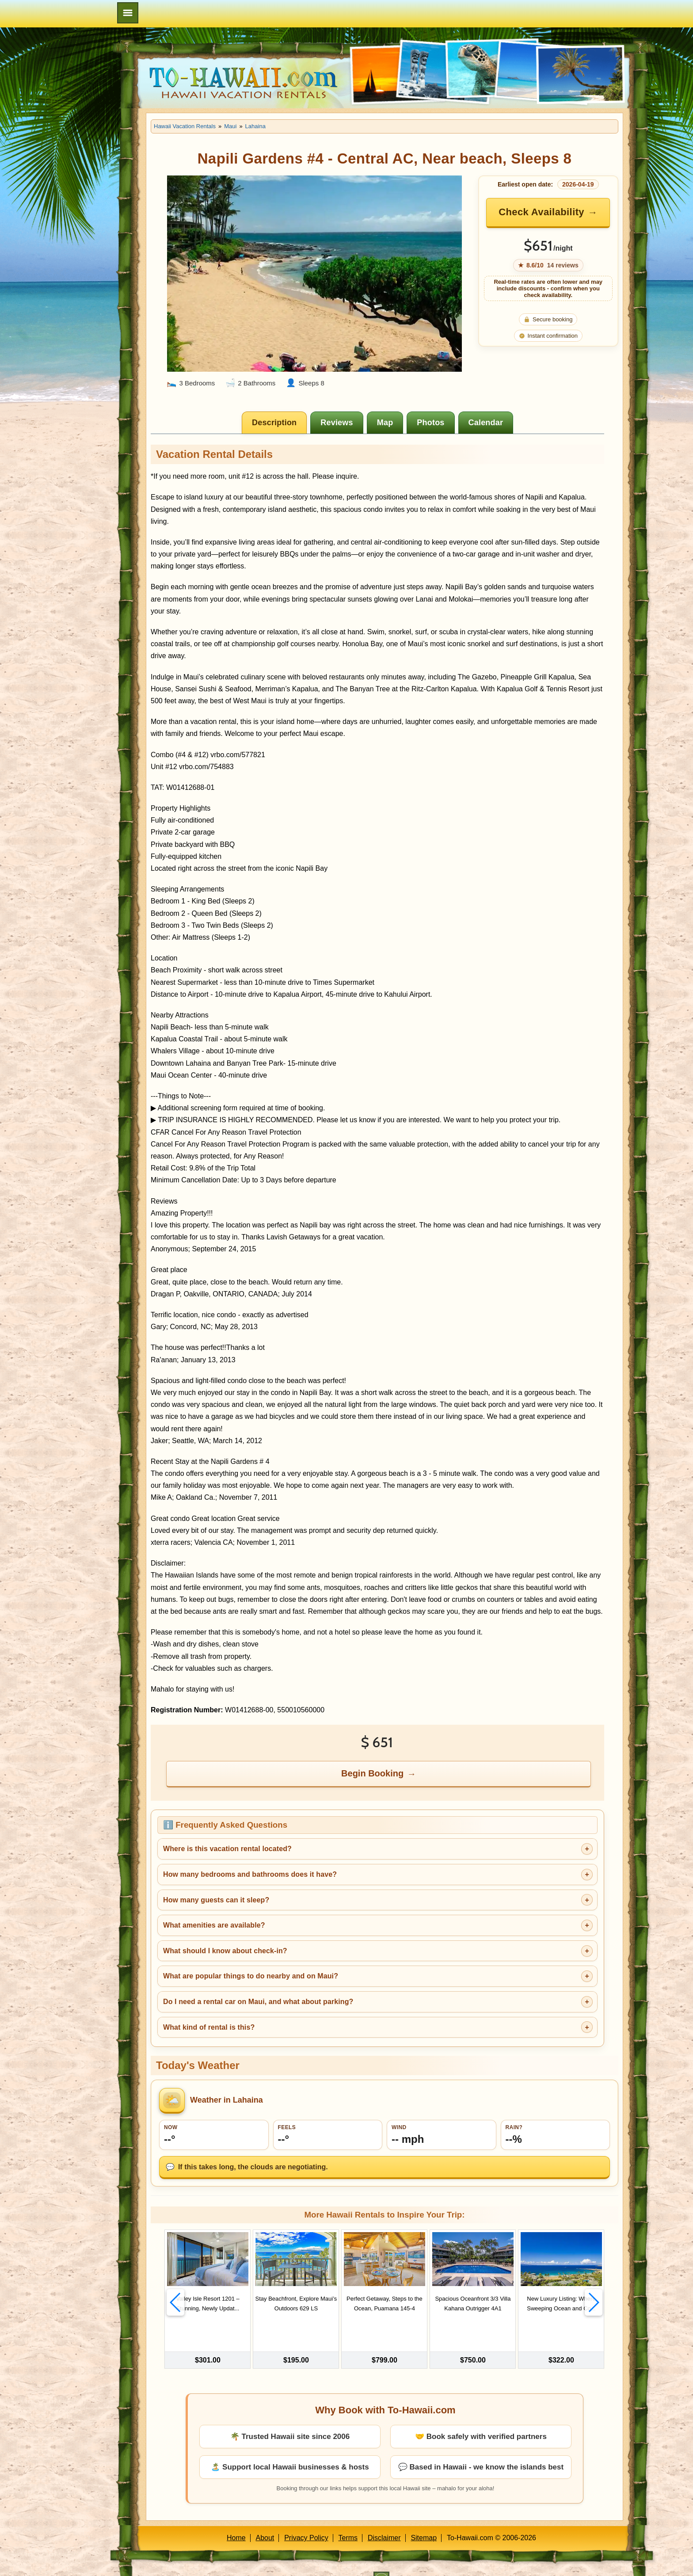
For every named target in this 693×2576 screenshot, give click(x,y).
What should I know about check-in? (225, 1951)
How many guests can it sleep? (216, 1900)
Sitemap (424, 2520)
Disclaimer (384, 2520)
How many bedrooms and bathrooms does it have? (250, 1874)
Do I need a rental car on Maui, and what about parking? (258, 2001)
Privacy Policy (306, 2520)
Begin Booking (372, 1773)
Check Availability (541, 211)
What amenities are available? (214, 1925)
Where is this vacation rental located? (227, 1848)
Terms (348, 2520)
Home (236, 2520)
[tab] (274, 423)
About (265, 2520)
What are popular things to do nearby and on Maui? (250, 1976)
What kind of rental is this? (209, 2027)
